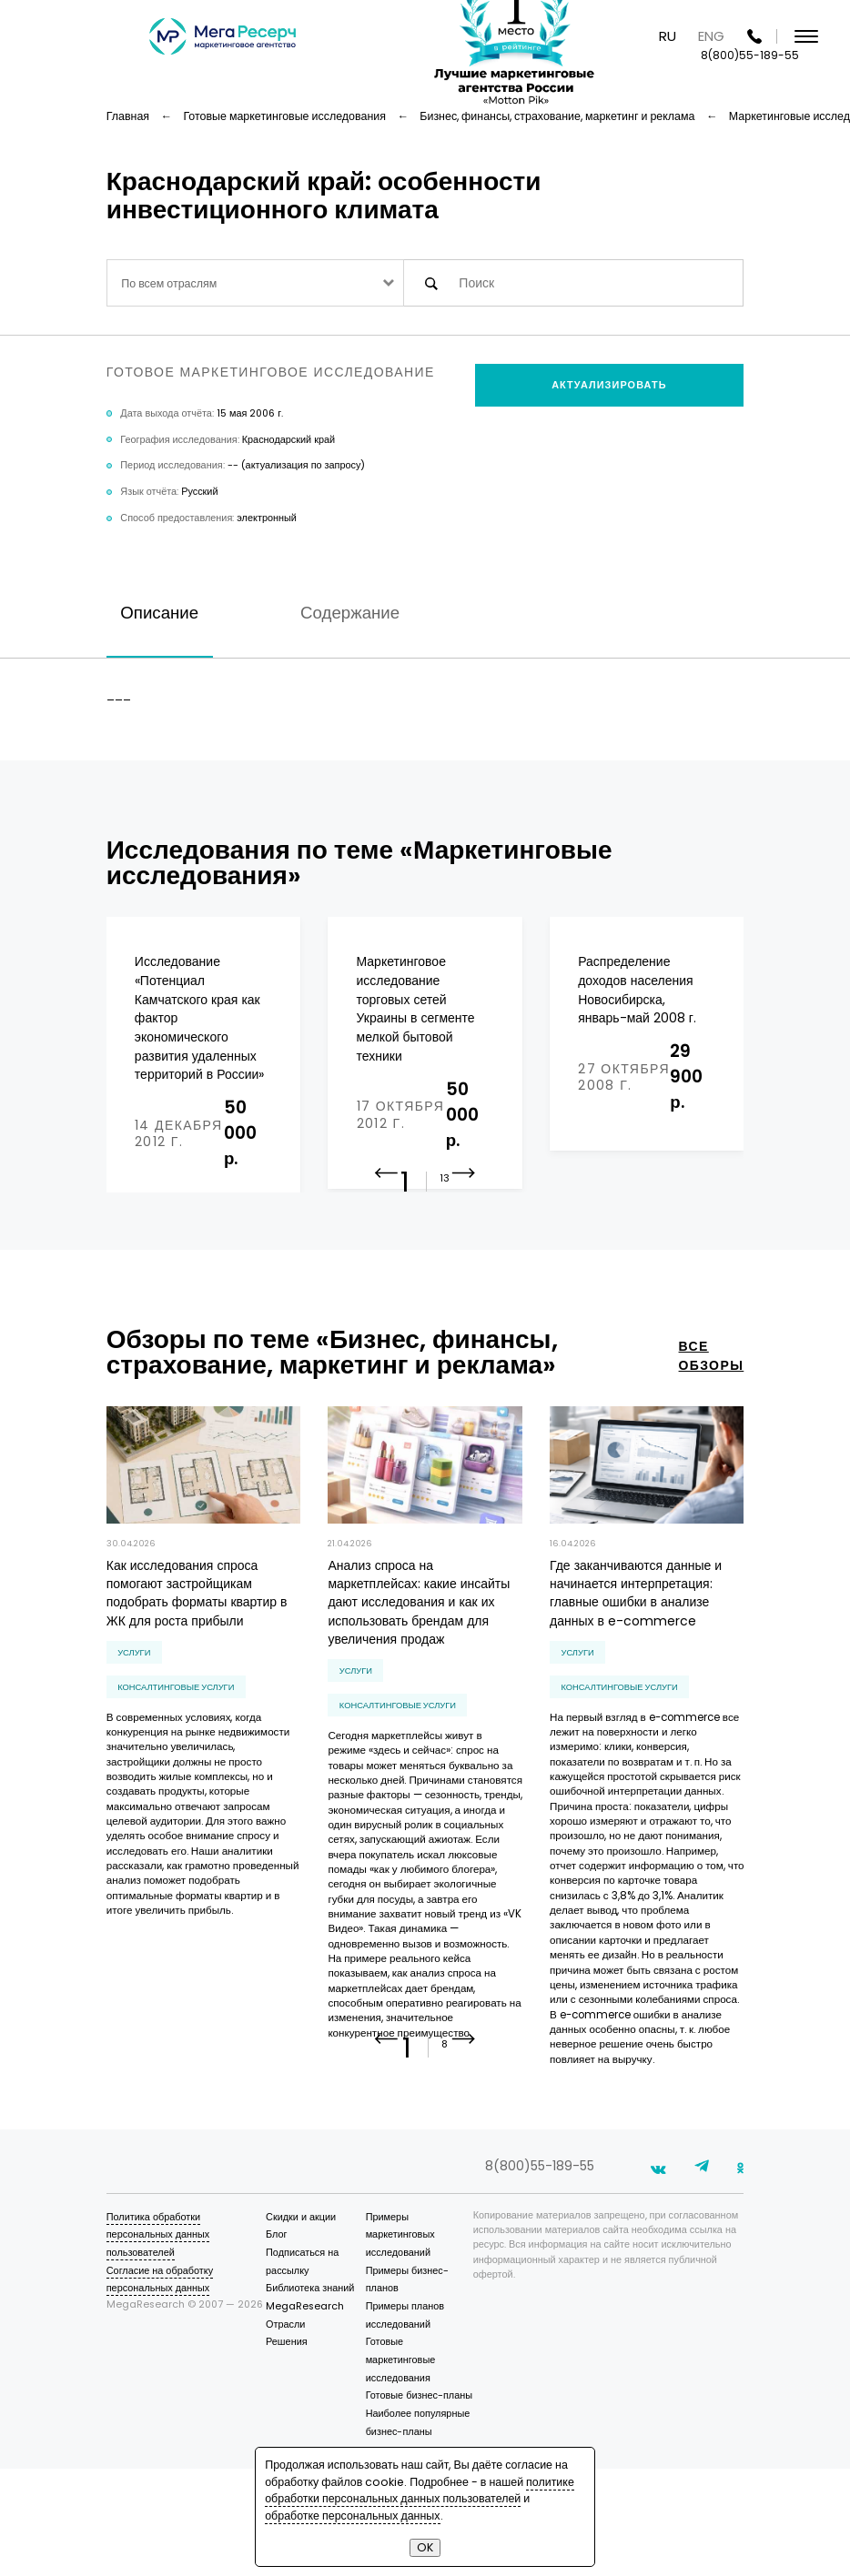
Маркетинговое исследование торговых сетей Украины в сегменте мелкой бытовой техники (416, 1008)
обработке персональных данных (352, 2515)
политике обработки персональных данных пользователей (419, 2490)
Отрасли (285, 2432)
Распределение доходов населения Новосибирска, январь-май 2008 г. (637, 989)
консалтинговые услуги (175, 1750)
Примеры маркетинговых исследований (400, 2342)
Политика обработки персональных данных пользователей (158, 2342)
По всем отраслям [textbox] (169, 283)
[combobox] (255, 282)
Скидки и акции (301, 2324)
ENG (711, 35)
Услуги (133, 1716)
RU (667, 35)
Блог (277, 2342)
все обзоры (711, 1419)
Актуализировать (608, 385)
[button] (463, 1251)
